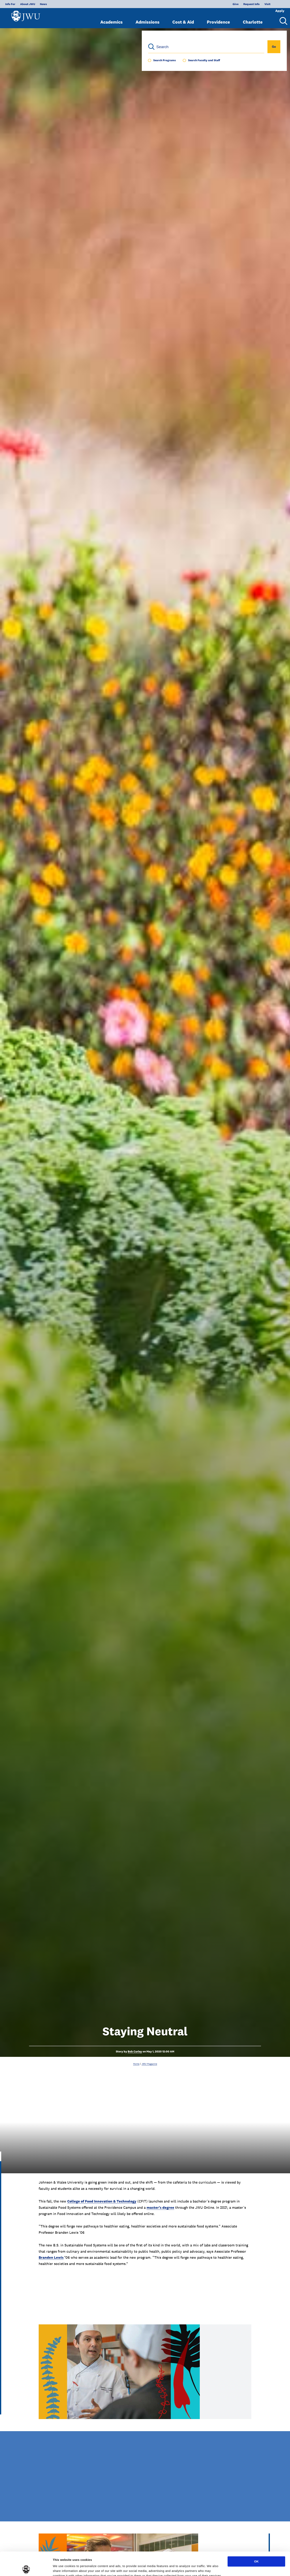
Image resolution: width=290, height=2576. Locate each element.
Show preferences (66, 2568)
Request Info (238, 4)
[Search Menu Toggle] (282, 18)
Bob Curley (135, 2051)
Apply (274, 4)
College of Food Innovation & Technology (101, 2201)
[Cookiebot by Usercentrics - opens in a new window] (26, 2568)
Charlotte (253, 19)
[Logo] (27, 16)
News (43, 4)
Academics (111, 19)
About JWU (27, 4)
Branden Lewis (51, 2257)
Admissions (148, 19)
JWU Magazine (149, 2064)
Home (136, 2064)
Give (222, 4)
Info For (10, 4)
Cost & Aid (183, 19)
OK (256, 2538)
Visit (254, 4)
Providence (218, 19)
